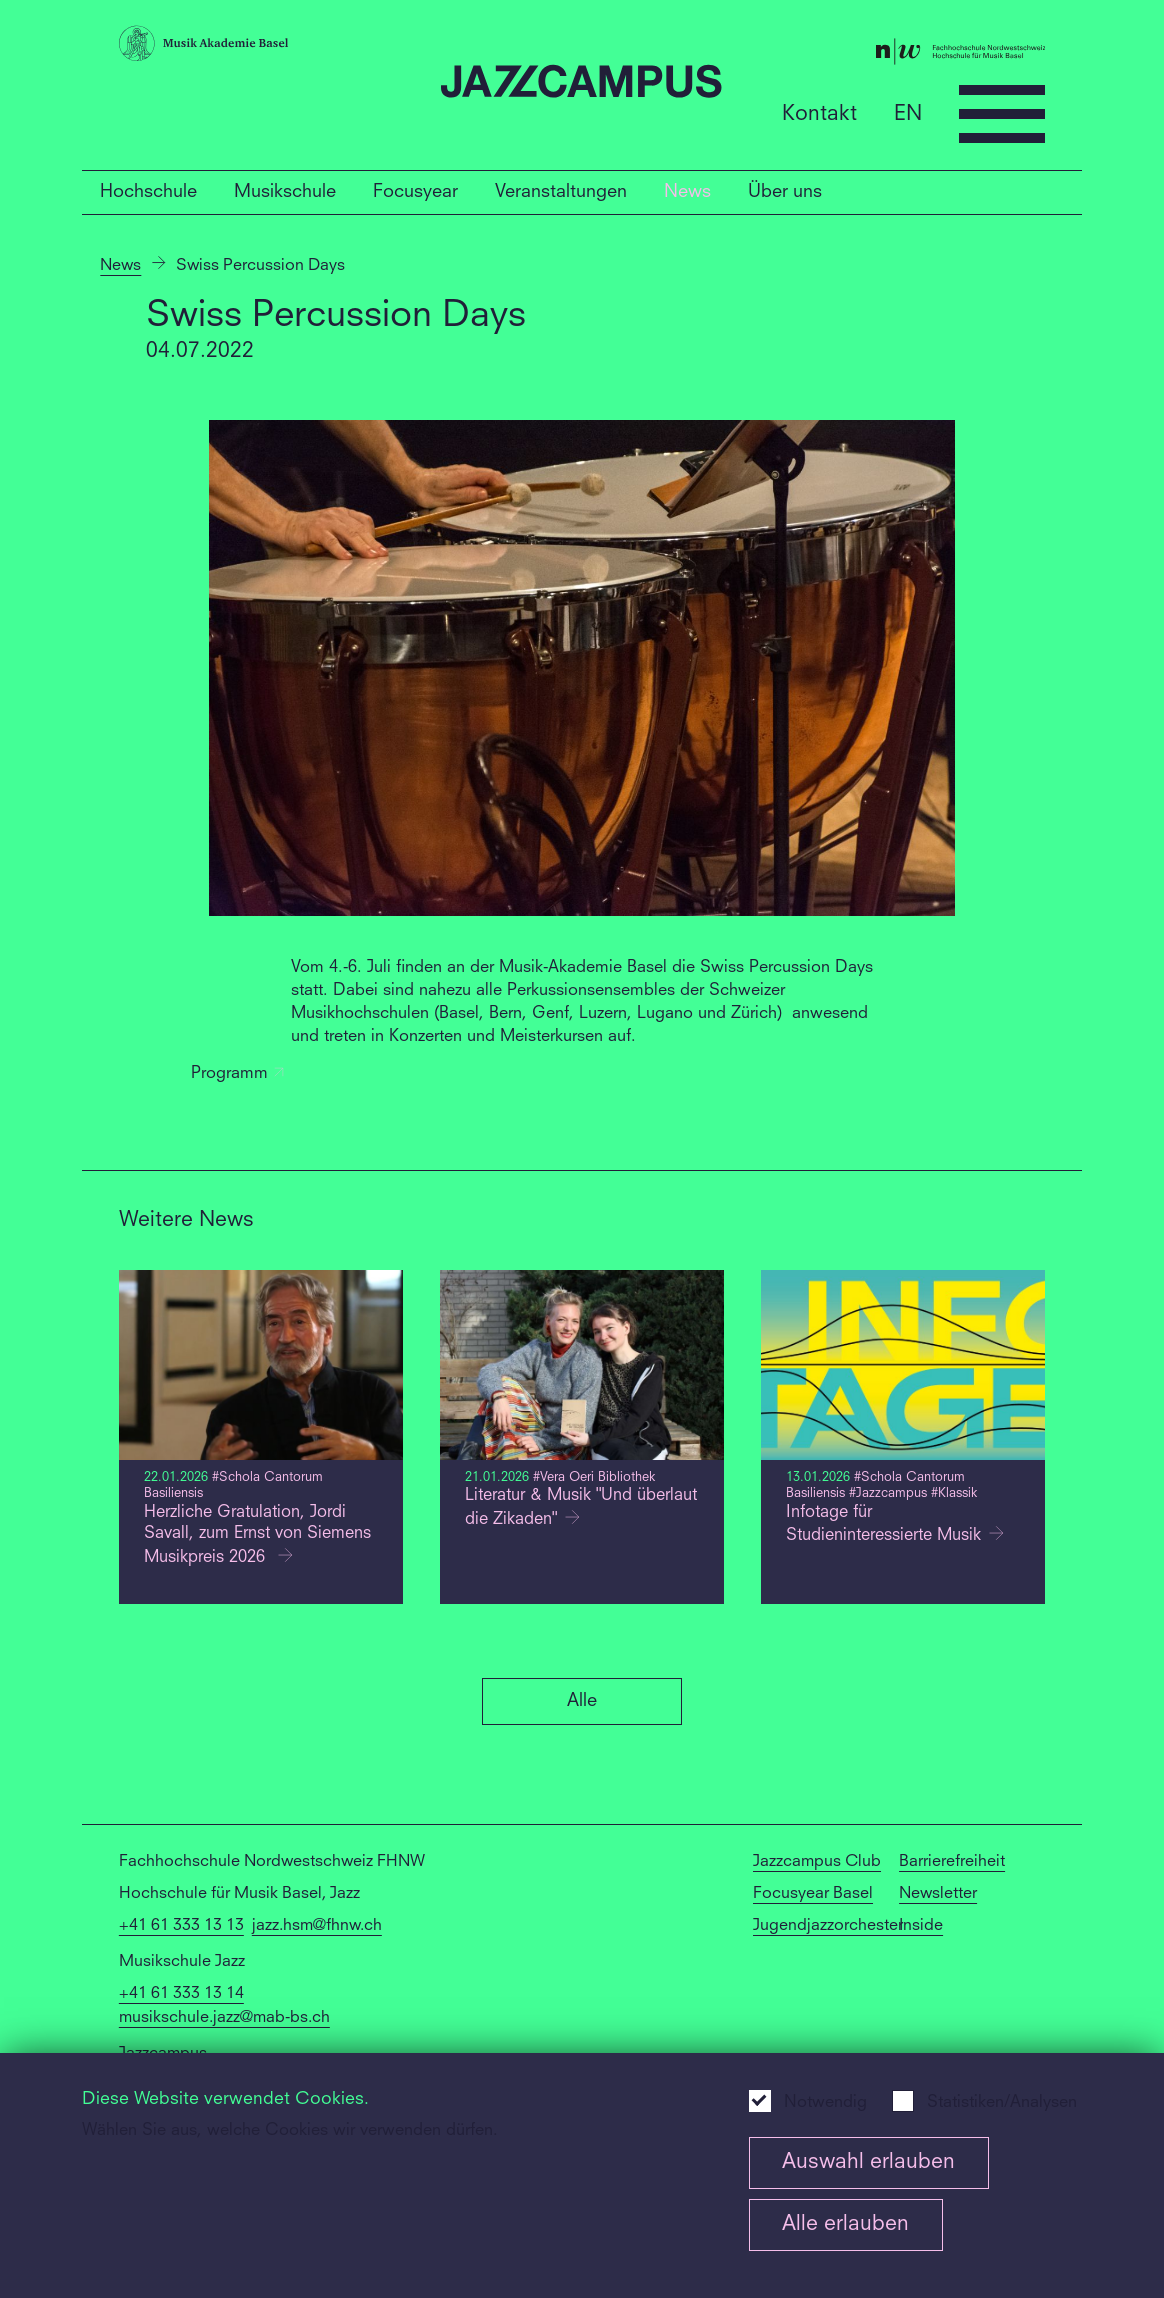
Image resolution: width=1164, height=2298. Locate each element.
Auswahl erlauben (868, 2162)
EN (908, 113)
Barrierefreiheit (952, 1862)
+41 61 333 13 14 (181, 1994)
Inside (921, 1926)
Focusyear (415, 192)
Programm (238, 1074)
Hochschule (148, 192)
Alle (582, 1701)
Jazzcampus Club (817, 1862)
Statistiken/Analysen (1002, 2103)
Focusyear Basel (813, 1894)
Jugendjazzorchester (828, 1926)
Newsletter (938, 1894)
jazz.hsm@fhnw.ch (317, 1926)
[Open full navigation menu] (1002, 114)
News (687, 192)
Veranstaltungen (561, 192)
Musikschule (285, 192)
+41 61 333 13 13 (181, 1926)
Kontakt (819, 113)
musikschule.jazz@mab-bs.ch (224, 2018)
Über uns (785, 192)
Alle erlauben (845, 2224)
